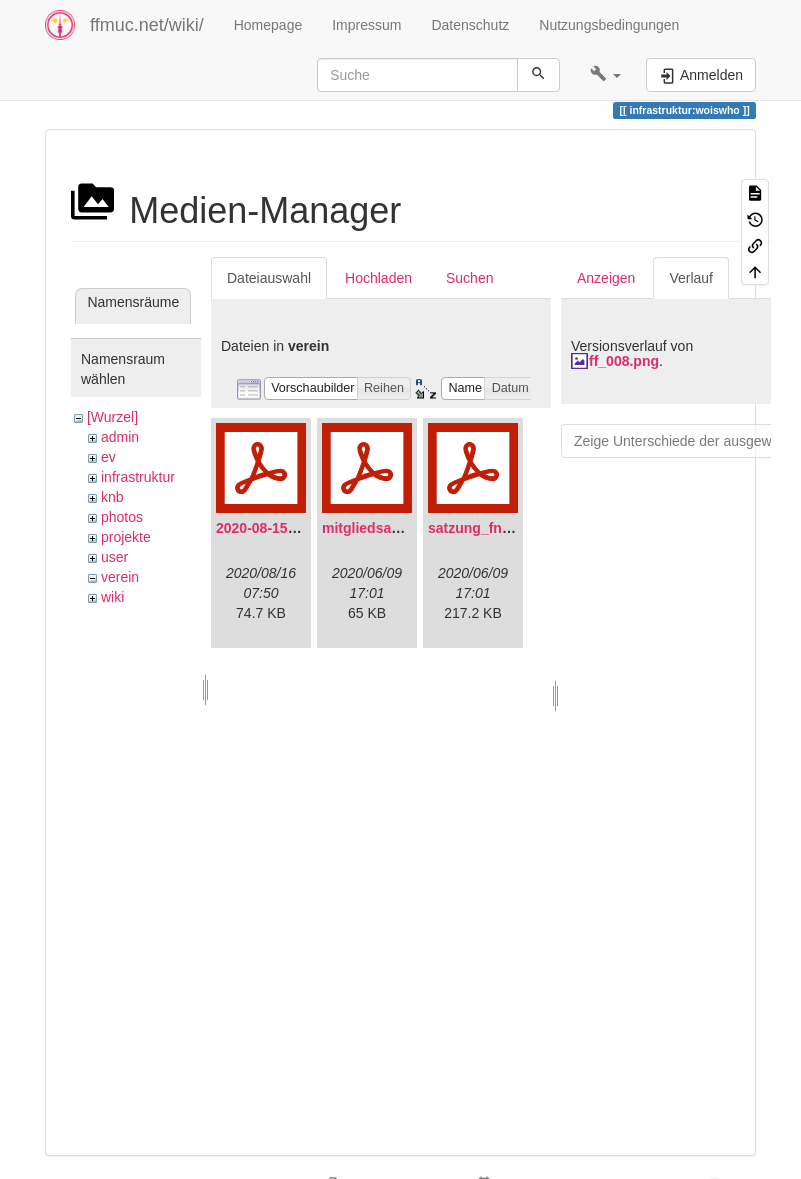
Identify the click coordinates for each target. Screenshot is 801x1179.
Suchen (469, 278)
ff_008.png (624, 361)
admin (120, 437)
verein (120, 577)
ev (108, 457)
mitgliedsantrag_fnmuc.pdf (412, 528)
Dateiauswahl (269, 278)
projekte (126, 537)
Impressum (366, 25)
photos (122, 517)
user (114, 557)
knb (112, 497)
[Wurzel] (112, 417)
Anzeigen (606, 278)
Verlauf (691, 278)
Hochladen (378, 278)
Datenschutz (470, 25)
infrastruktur (138, 477)
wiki (112, 597)
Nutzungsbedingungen (609, 25)
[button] (605, 75)
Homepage (268, 25)
